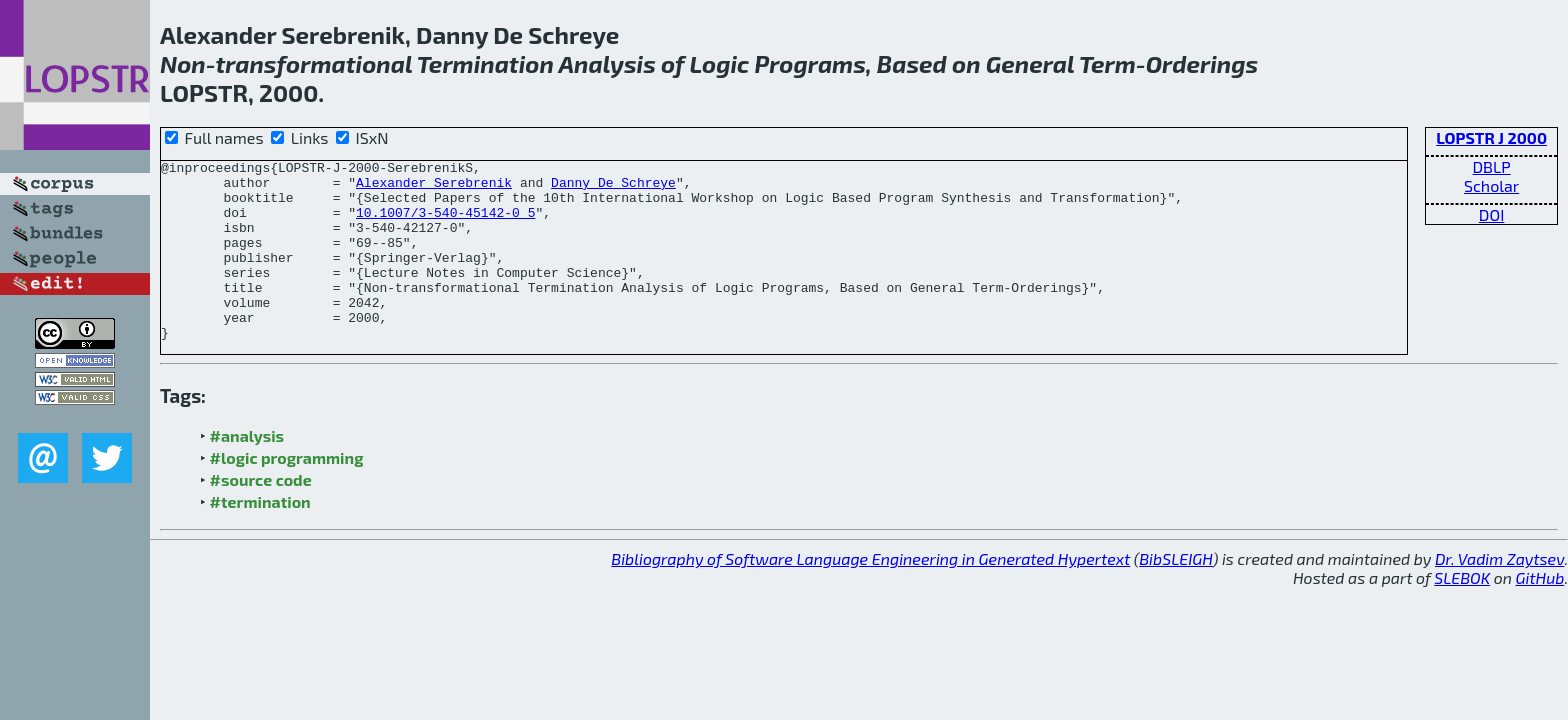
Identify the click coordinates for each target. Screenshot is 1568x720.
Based (912, 63)
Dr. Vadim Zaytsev (1499, 594)
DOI (1492, 214)
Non (183, 63)
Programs (810, 63)
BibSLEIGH (1175, 594)
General (1030, 63)
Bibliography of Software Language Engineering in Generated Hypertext (870, 594)
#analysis (247, 471)
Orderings (1202, 63)
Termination (485, 63)
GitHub (1540, 613)
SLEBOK (1462, 613)
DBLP (1491, 166)
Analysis (606, 63)
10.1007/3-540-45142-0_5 (445, 224)
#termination (260, 537)
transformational (313, 63)
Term (1107, 63)
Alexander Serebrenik (434, 188)
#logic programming (287, 493)
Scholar (1491, 185)
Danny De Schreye (613, 188)
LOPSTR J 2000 (1491, 137)
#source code (261, 515)
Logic (719, 63)
